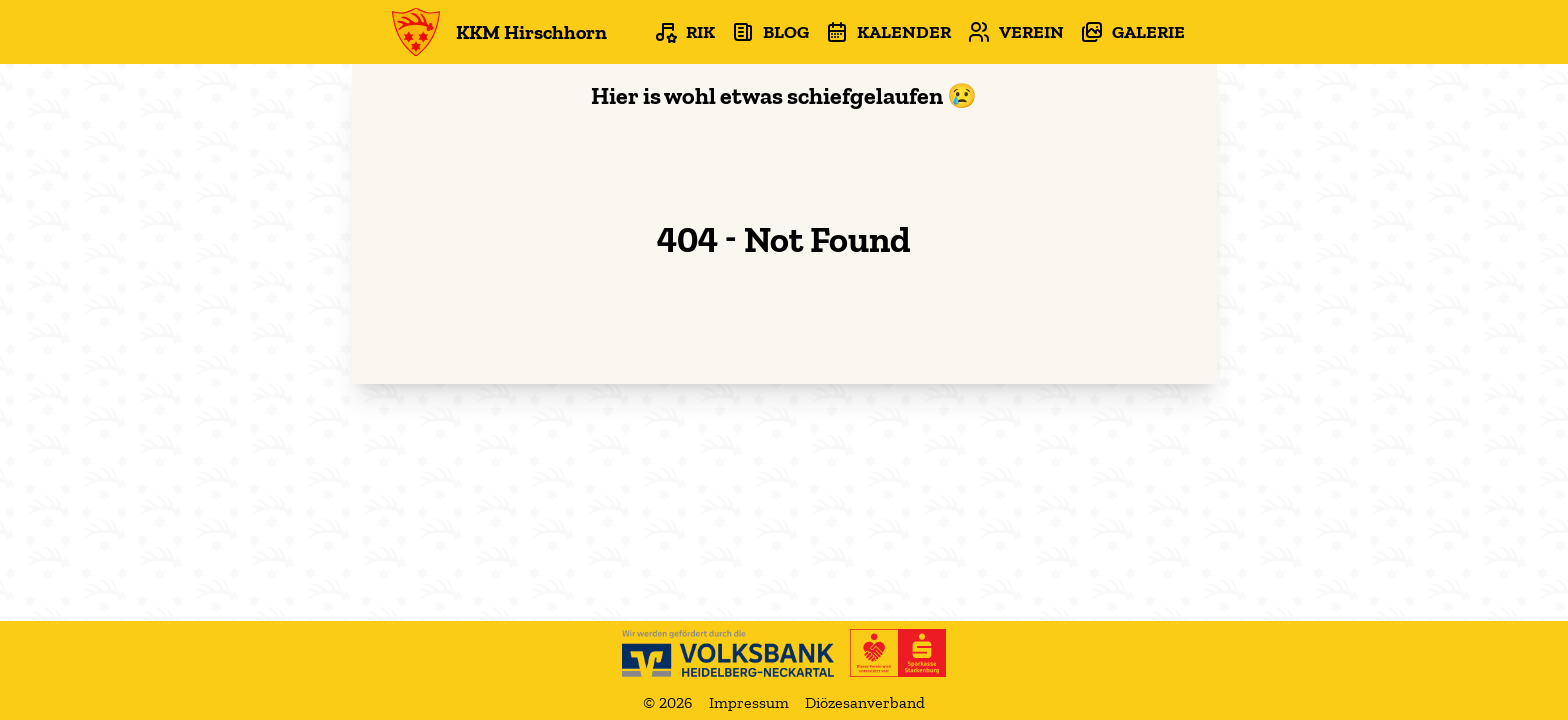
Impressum (749, 702)
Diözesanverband (865, 702)
